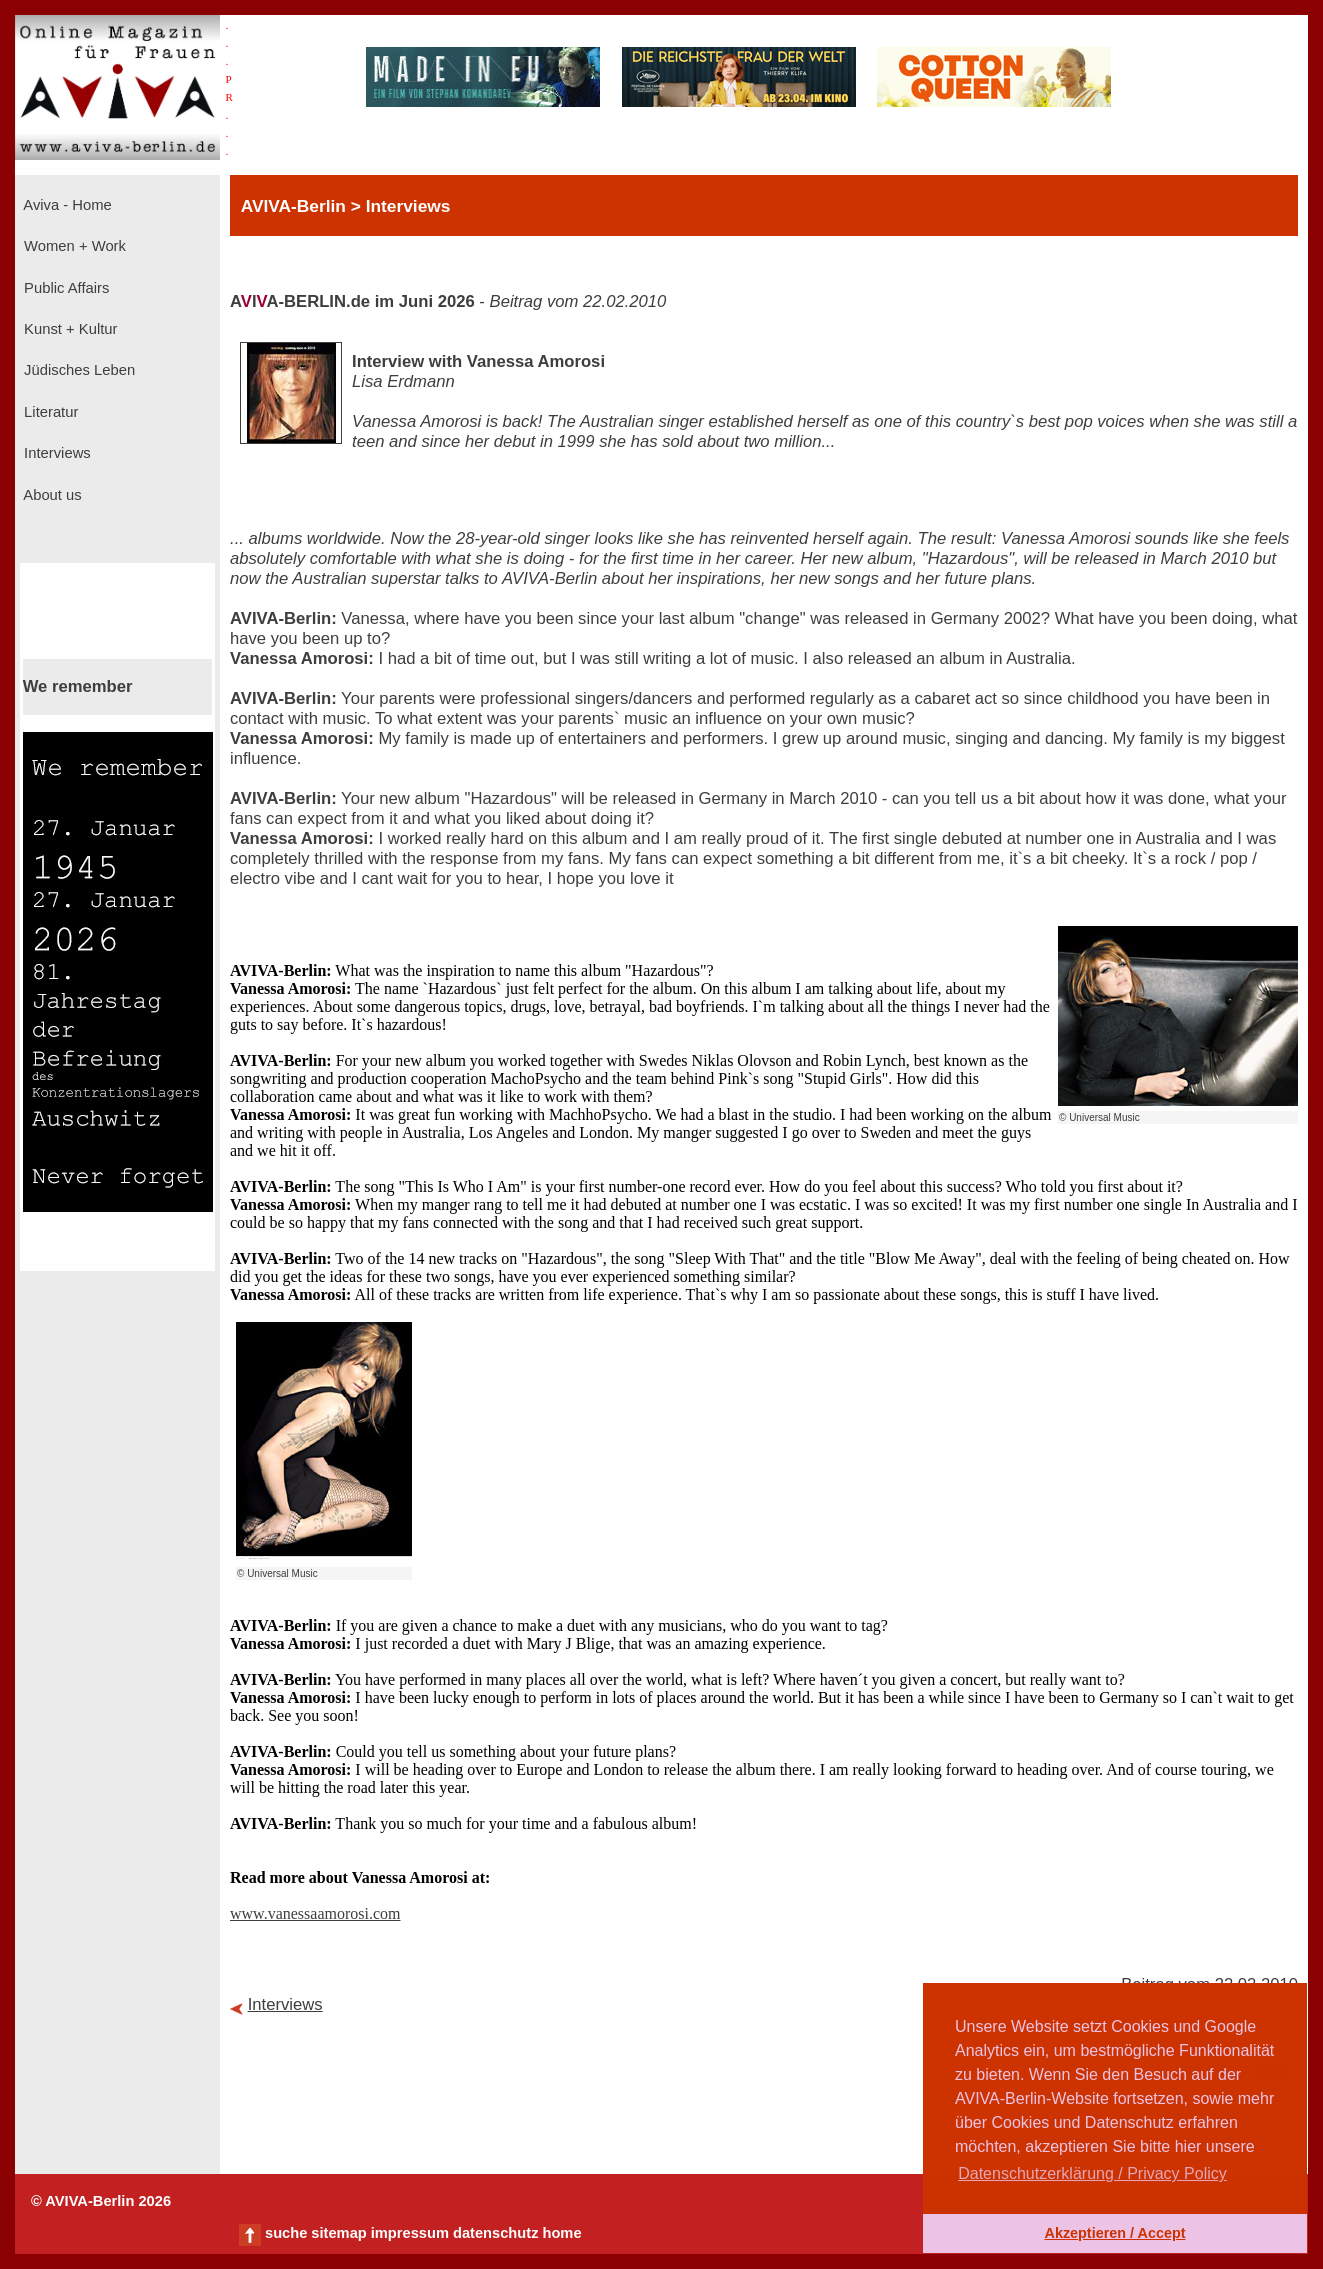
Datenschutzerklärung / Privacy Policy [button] (1092, 2173)
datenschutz (496, 2233)
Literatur (49, 412)
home (561, 2233)
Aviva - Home (66, 205)
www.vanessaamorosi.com (315, 1913)
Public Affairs (64, 288)
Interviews (55, 453)
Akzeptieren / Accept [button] (1114, 2233)
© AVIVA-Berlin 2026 (101, 2201)
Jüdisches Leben (77, 370)
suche (286, 2233)
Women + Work (73, 246)
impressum (410, 2233)
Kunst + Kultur (68, 329)
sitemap (338, 2233)
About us (51, 495)
